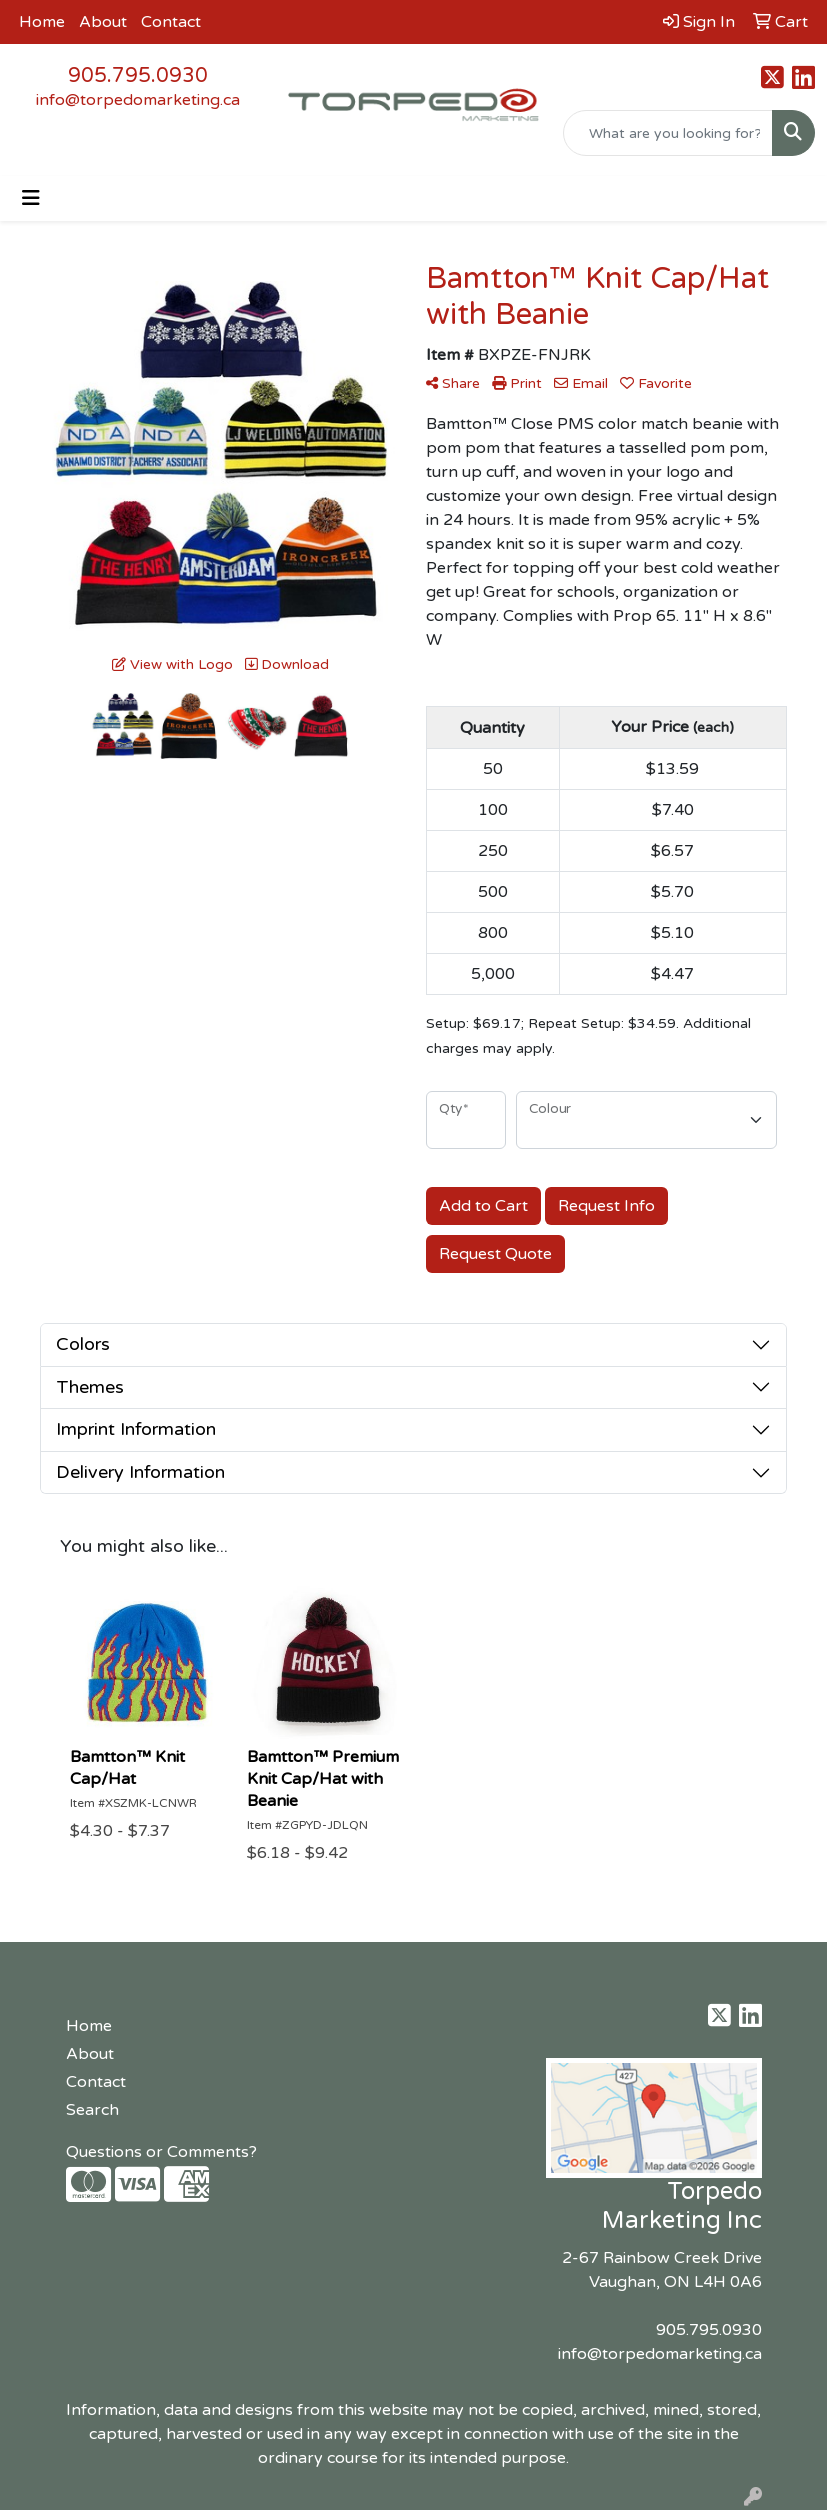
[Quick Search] (668, 133)
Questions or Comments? (161, 2152)
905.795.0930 (138, 76)
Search (92, 2110)
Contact (171, 22)
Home (42, 22)
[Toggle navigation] (31, 198)
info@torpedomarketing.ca (138, 100)
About (103, 22)
